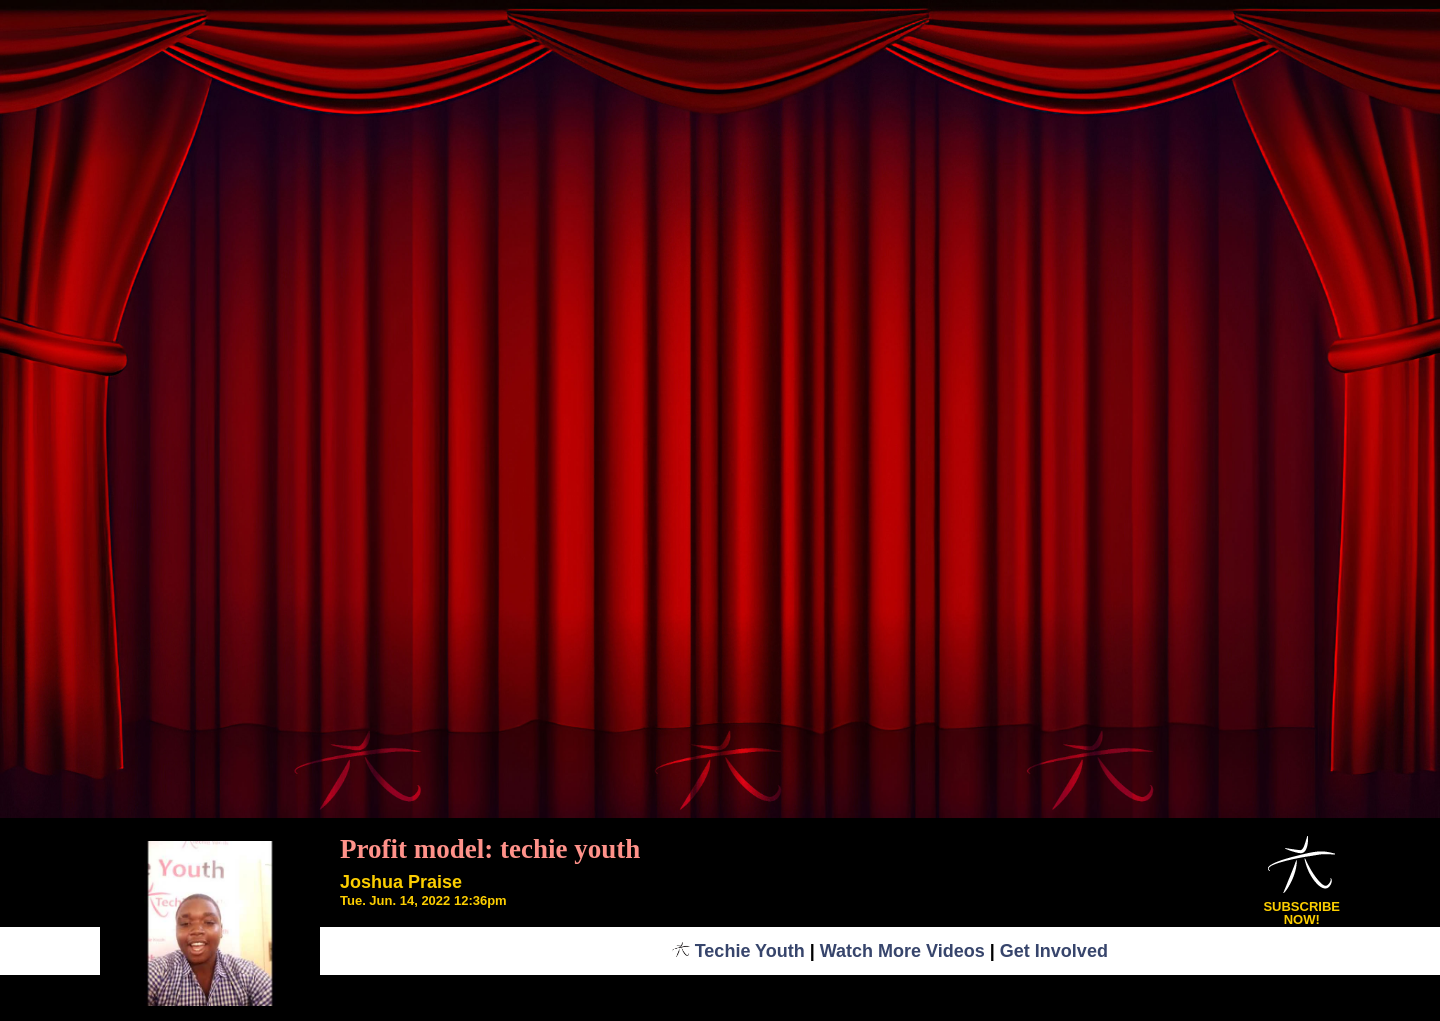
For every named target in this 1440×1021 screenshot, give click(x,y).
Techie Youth (738, 951)
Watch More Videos (902, 951)
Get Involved (1054, 951)
